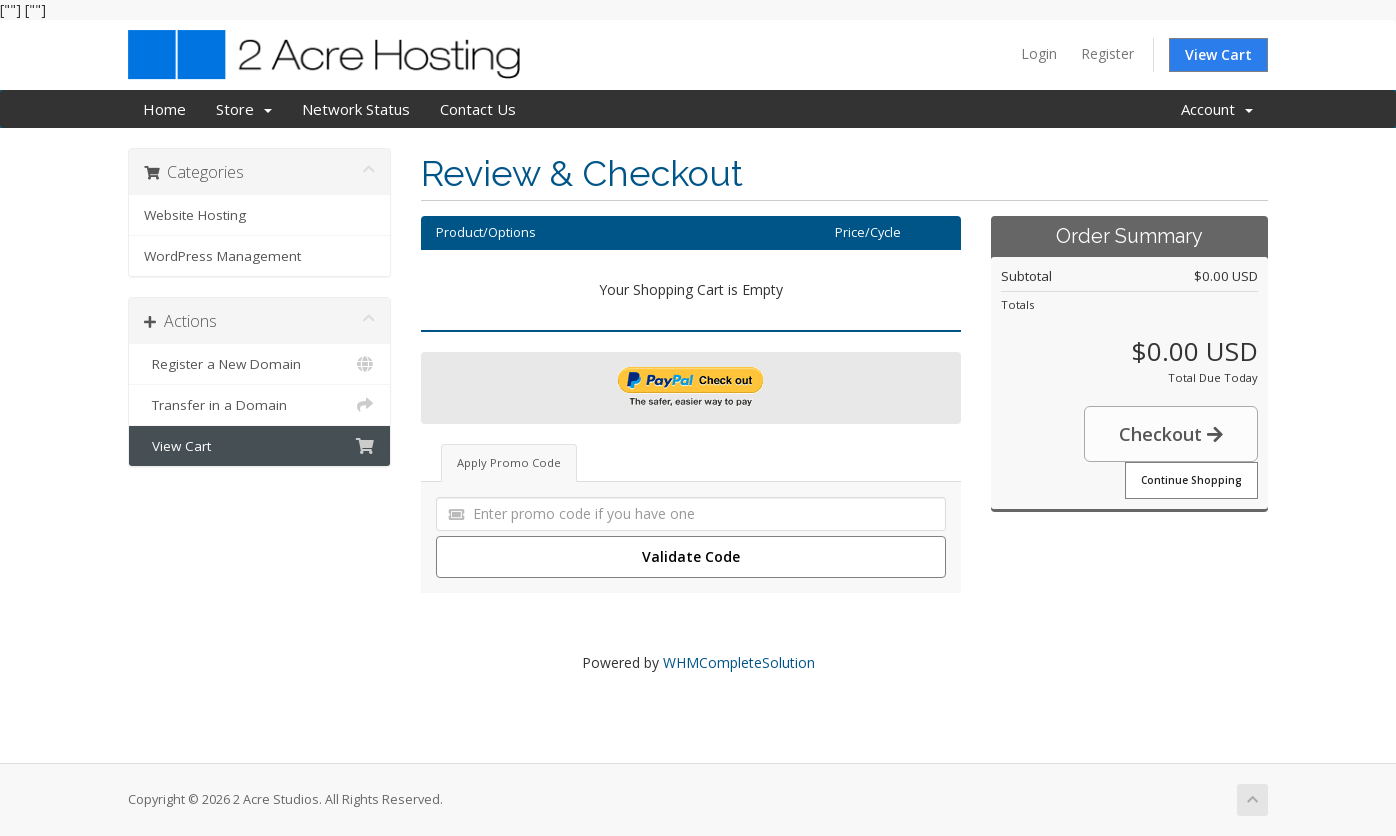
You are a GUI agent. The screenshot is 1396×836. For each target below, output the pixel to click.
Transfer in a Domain (259, 405)
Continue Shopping (1191, 480)
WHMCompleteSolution (739, 662)
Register (1107, 53)
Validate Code (691, 556)
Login (1039, 53)
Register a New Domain (259, 364)
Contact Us (478, 109)
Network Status (356, 109)
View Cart (1218, 54)
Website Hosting (195, 215)
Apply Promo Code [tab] (509, 462)
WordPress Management (222, 256)
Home (164, 109)
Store (244, 109)
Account (1217, 109)
